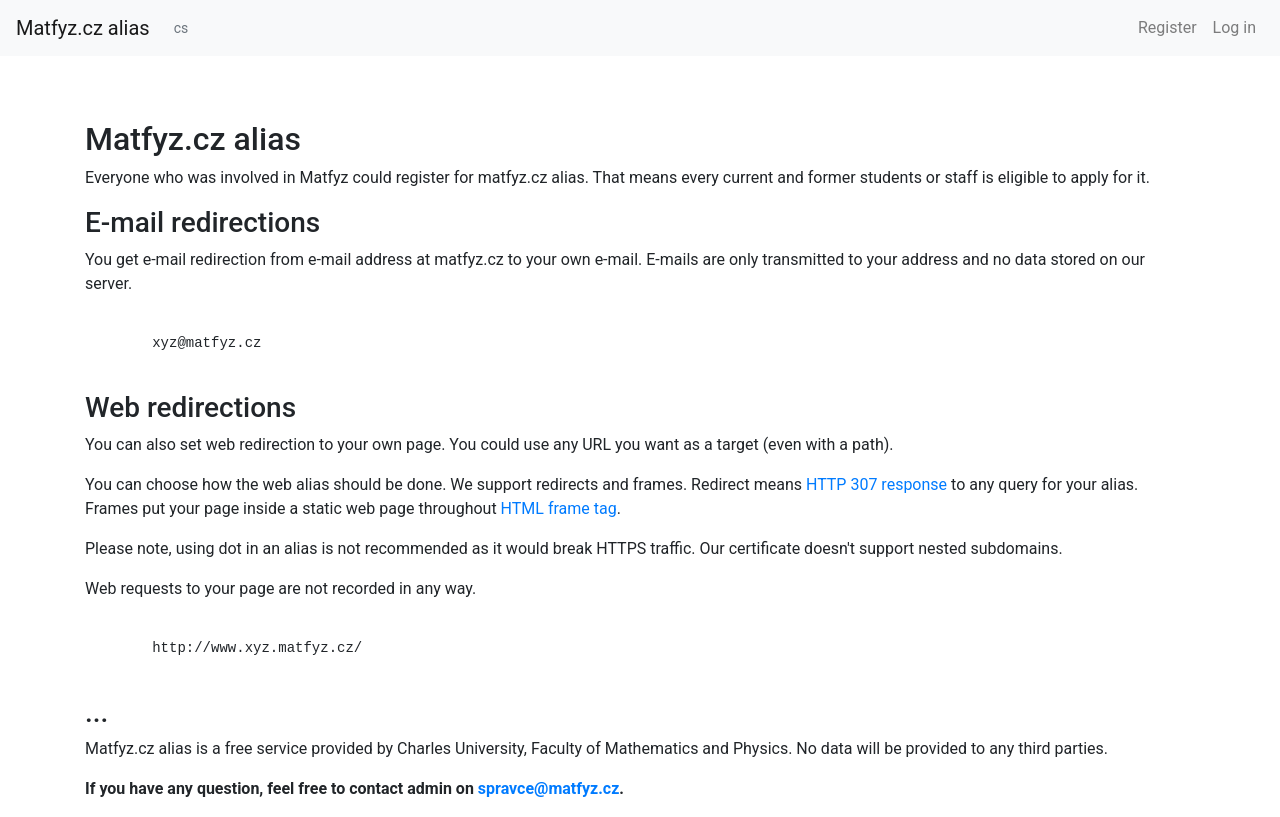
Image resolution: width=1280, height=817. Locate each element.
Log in (1234, 27)
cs (181, 28)
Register (1167, 27)
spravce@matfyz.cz (548, 788)
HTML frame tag (559, 508)
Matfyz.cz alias (83, 28)
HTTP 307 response (876, 484)
